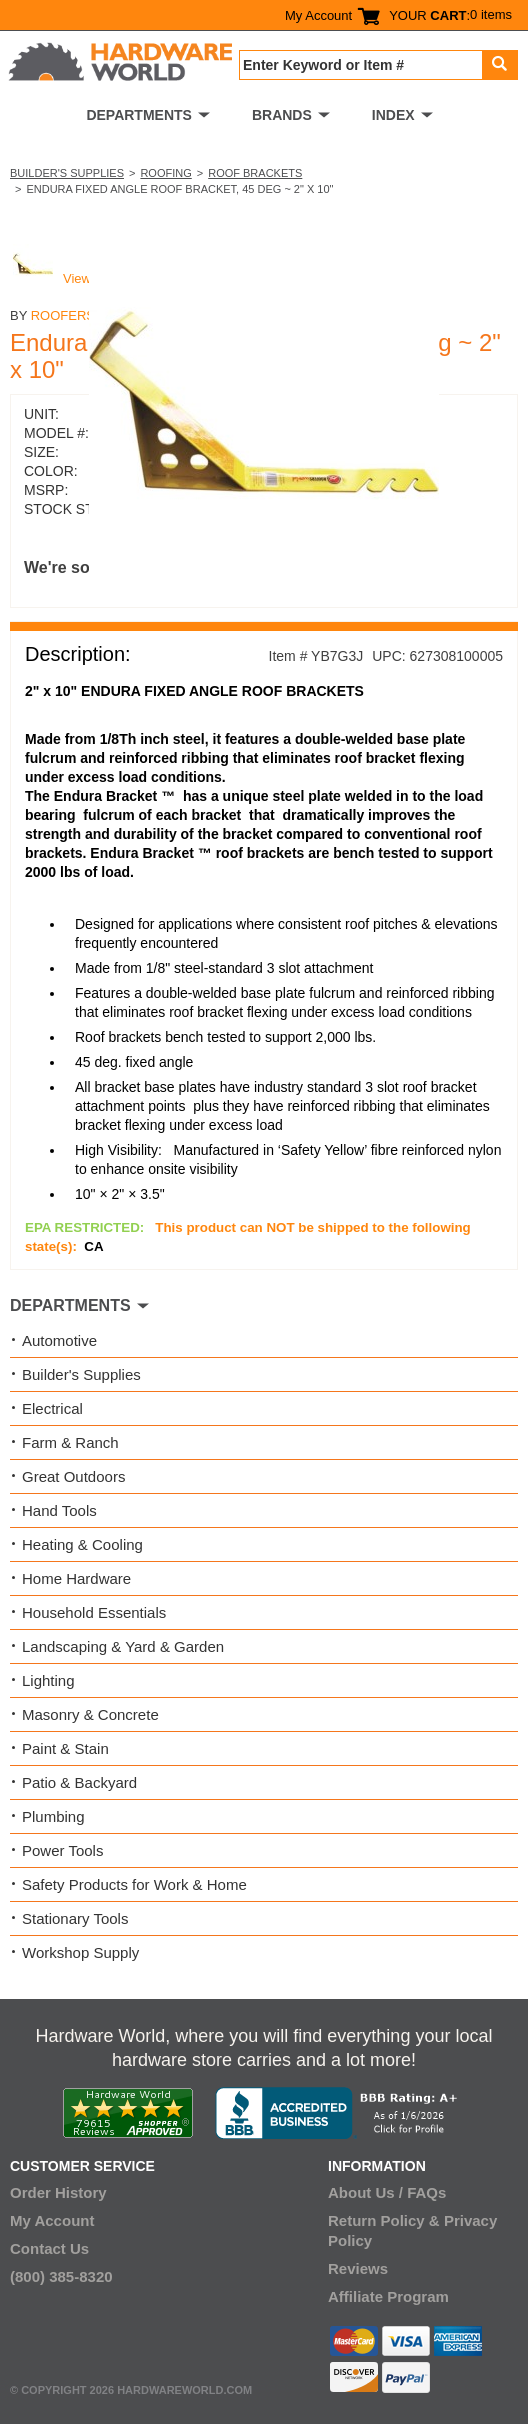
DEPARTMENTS (139, 115)
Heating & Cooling (82, 1544)
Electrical (52, 1408)
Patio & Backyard (79, 1782)
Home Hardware (76, 1578)
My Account (318, 15)
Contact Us (49, 2248)
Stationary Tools (75, 1918)
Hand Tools (59, 1510)
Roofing (165, 173)
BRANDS (282, 115)
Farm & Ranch (70, 1442)
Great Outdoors (73, 1476)
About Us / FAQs (387, 2192)
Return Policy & (384, 2220)
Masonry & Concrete (90, 1714)
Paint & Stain (65, 1748)
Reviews (358, 2268)
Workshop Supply (80, 1952)
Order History (58, 2192)
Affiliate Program (388, 2296)
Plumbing (53, 1816)
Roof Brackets (255, 173)
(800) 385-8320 (61, 2276)
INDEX (393, 115)
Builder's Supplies (67, 173)
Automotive (59, 1340)
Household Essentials (94, 1612)
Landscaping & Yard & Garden (123, 1646)
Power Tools (62, 1850)
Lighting (48, 1680)
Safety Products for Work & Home (134, 1884)
